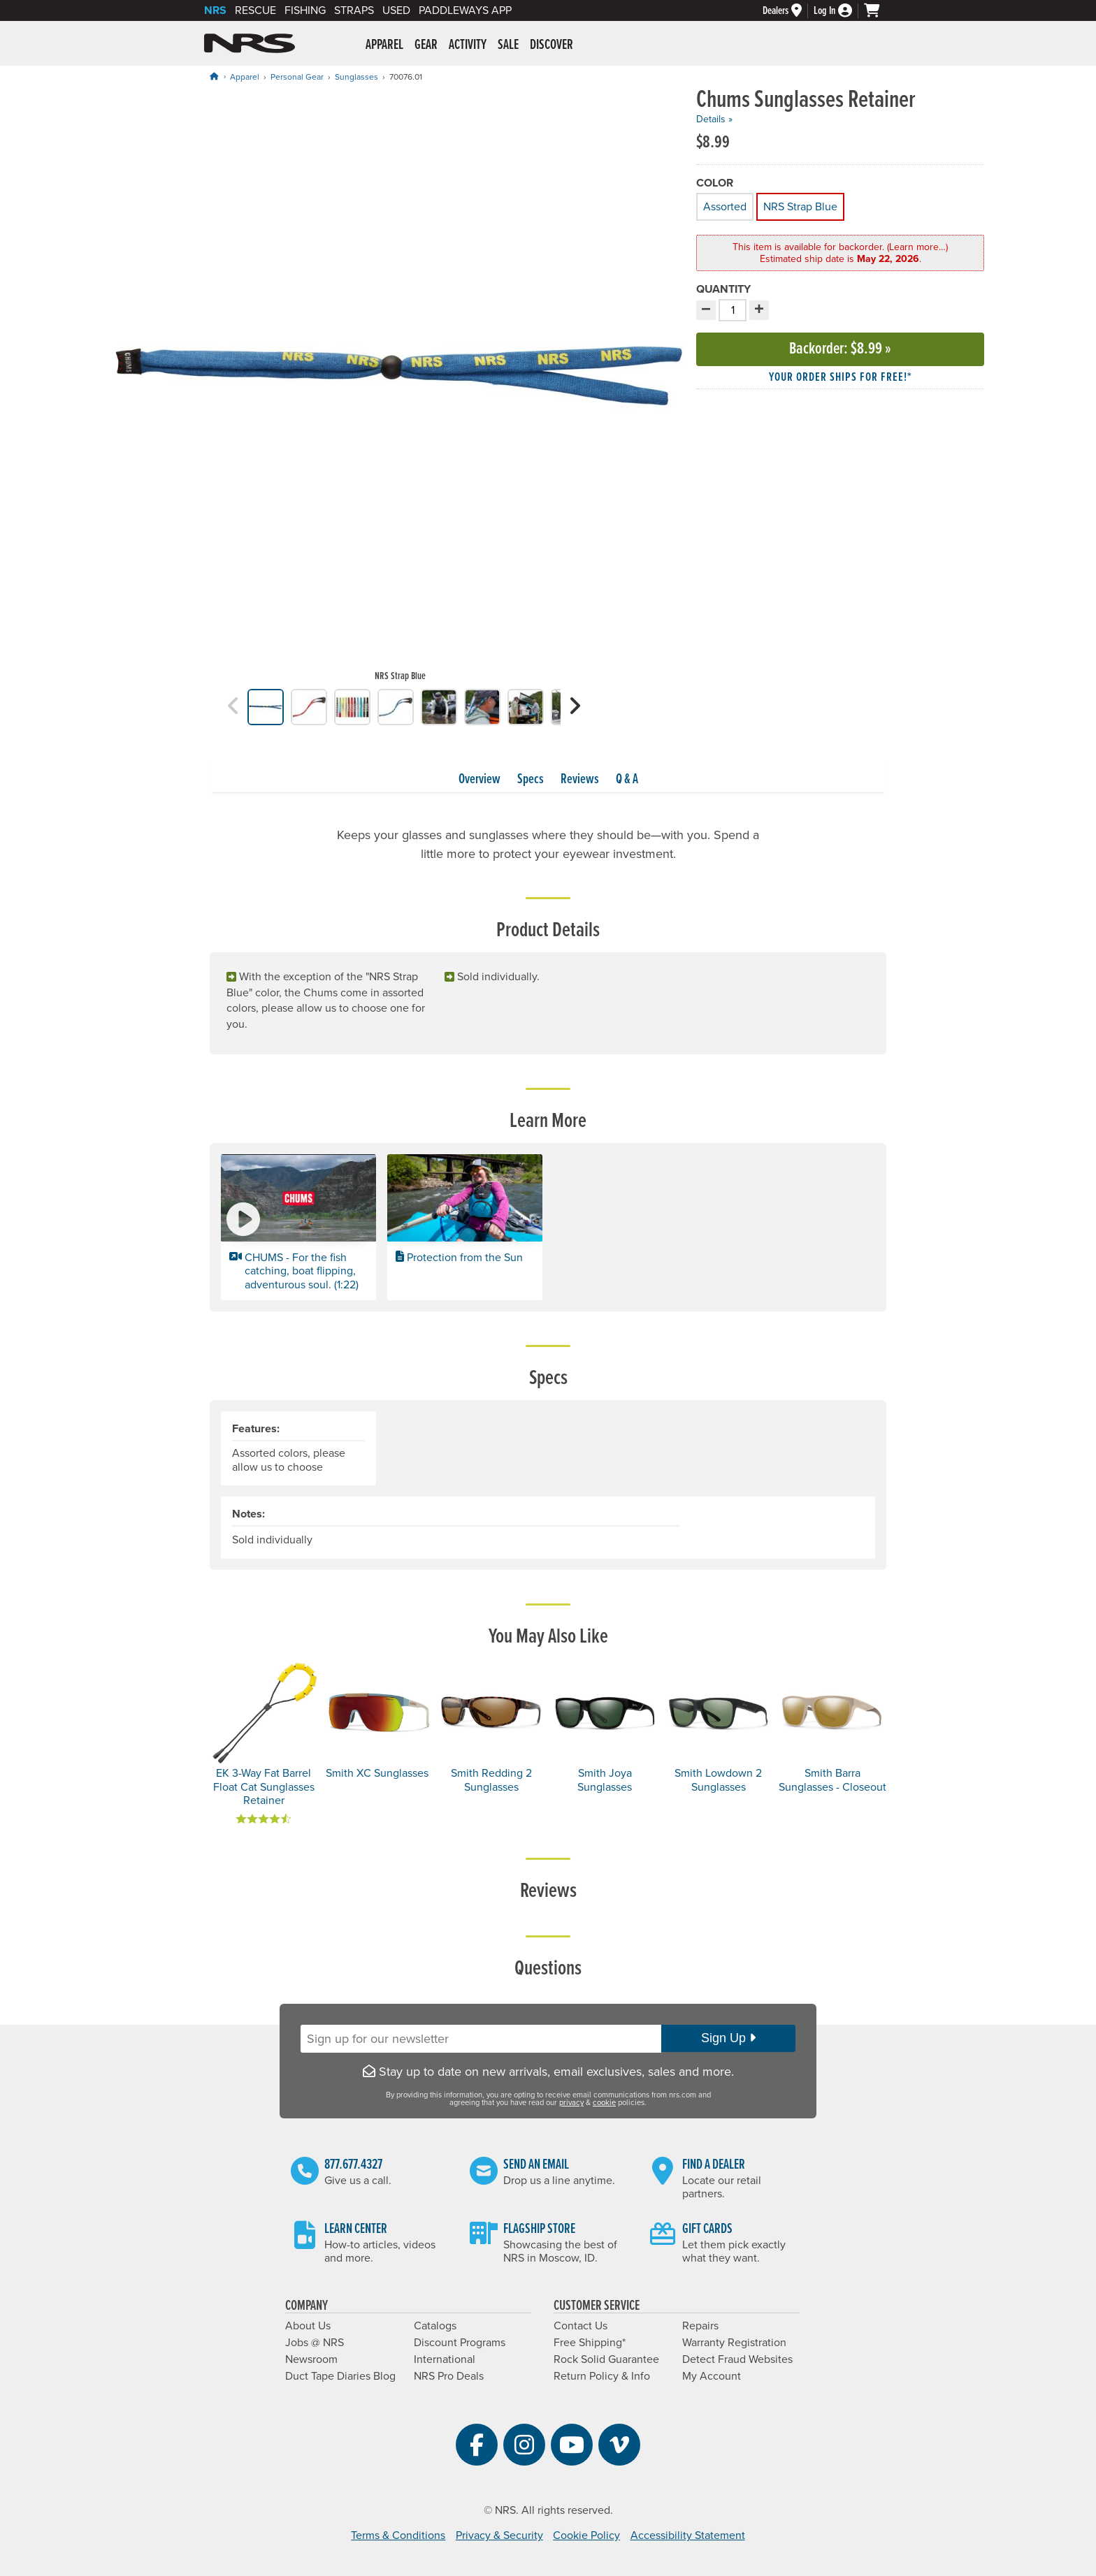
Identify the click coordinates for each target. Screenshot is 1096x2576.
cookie (604, 2102)
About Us (308, 2326)
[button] (233, 706)
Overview (479, 780)
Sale (508, 45)
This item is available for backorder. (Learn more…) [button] (840, 253)
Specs (530, 780)
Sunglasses (356, 77)
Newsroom (311, 2359)
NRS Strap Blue (799, 205)
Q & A (627, 780)
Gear (426, 45)
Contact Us (580, 2326)
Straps (354, 10)
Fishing (305, 10)
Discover (551, 45)
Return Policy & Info (602, 2376)
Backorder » (840, 349)
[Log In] (839, 10)
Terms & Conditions (398, 2535)
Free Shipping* (590, 2343)
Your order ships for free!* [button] (840, 378)
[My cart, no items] (878, 10)
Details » (714, 119)
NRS (215, 10)
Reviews (580, 780)
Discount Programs (459, 2343)
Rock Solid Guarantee (606, 2359)
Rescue (255, 10)
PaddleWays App (465, 10)
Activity (467, 45)
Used (396, 10)
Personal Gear (297, 77)
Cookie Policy (586, 2535)
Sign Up (728, 2038)
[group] (400, 388)
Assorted (724, 205)
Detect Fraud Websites (737, 2359)
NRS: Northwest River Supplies (249, 43)
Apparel (384, 45)
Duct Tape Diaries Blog (340, 2376)
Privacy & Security (499, 2535)
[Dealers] (788, 10)
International (444, 2359)
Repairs (700, 2326)
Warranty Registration (734, 2343)
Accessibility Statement (687, 2535)
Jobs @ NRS (314, 2343)
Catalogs (435, 2326)
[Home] (214, 76)
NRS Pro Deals (449, 2376)
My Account (711, 2376)
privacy (571, 2102)
